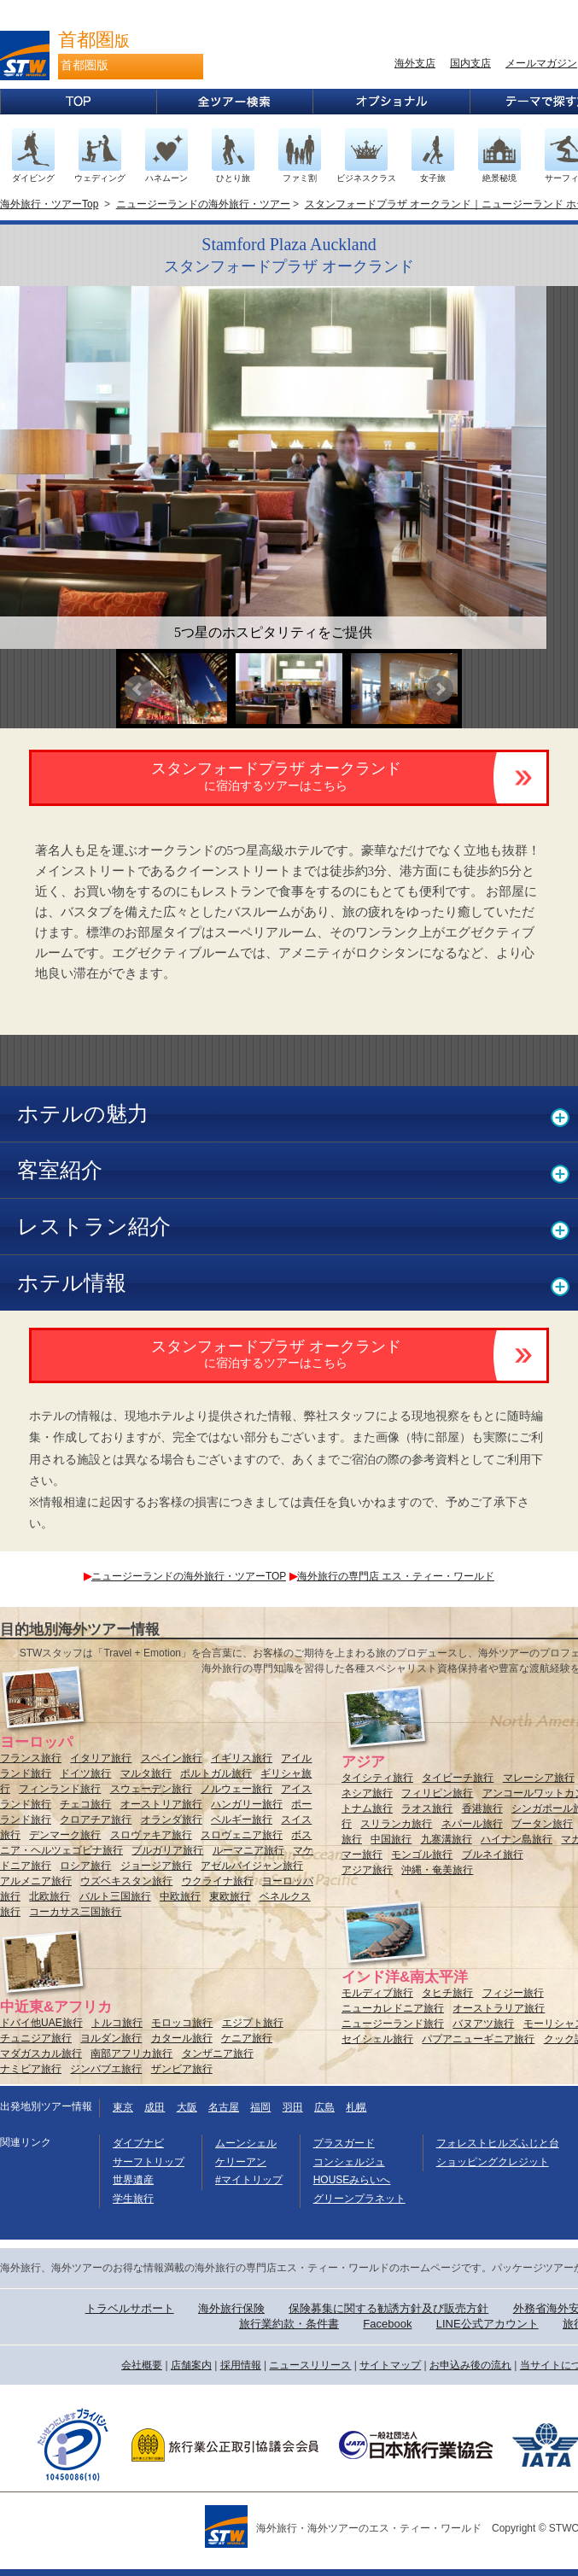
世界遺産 (133, 2180)
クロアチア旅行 (95, 1819)
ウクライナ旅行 (218, 1881)
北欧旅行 (49, 1896)
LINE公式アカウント (487, 2323)
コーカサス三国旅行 (75, 1912)
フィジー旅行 (513, 1993)
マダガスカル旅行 (41, 2053)
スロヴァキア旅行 (151, 1835)
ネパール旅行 (472, 1824)
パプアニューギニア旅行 (478, 2039)
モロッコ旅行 (182, 2023)
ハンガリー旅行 (247, 1804)
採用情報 (240, 2365)
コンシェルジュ (349, 2162)
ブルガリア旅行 (167, 1850)
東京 (123, 2107)
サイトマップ (390, 2365)
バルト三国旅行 (115, 1896)
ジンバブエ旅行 (106, 2069)
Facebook (387, 2323)
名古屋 (223, 2107)
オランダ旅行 (171, 1819)
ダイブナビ (138, 2143)
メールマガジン (541, 63)
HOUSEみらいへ (352, 2180)
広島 (324, 2107)
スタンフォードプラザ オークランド (276, 776)
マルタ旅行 (146, 1773)
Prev (138, 689)
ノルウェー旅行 (236, 1789)
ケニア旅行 (246, 2038)
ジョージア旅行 (156, 1866)
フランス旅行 (30, 1758)
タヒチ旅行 (447, 1993)
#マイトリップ (249, 2180)
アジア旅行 (367, 1870)
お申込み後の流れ (470, 2365)
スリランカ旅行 (396, 1824)
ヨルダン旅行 (111, 2038)
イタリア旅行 (100, 1758)
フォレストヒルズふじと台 (497, 2143)
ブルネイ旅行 (492, 1854)
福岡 (260, 2107)
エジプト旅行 (252, 2023)
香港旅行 (482, 1808)
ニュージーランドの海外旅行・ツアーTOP (185, 1576)
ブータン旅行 (542, 1824)
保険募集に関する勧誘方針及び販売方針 (388, 2308)
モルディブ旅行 (377, 1993)
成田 (154, 2107)
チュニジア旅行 (36, 2038)
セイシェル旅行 (377, 2039)
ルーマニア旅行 (248, 1850)
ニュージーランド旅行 (393, 2024)
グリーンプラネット (359, 2199)
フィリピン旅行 (437, 1793)
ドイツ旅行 (85, 1773)
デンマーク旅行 (65, 1835)
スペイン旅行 (171, 1758)
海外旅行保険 (231, 2308)
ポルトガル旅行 (216, 1773)
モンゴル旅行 (421, 1854)
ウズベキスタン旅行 (126, 1881)
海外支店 (414, 63)
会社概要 (141, 2365)
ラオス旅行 (426, 1808)
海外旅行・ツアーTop (49, 204)
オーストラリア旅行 (498, 2008)
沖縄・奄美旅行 (437, 1870)
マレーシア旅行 (539, 1778)
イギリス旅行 (241, 1758)
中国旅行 (391, 1839)
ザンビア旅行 (182, 2069)
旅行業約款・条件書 (289, 2323)
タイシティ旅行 (377, 1778)
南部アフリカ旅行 (131, 2053)
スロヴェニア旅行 (242, 1835)
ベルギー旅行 (241, 1819)
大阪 (187, 2107)
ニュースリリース (310, 2365)
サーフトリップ (148, 2162)
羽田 (293, 2107)
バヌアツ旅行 (483, 2024)
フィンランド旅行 (60, 1789)
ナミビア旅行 (30, 2069)
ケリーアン (240, 2162)
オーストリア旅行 (161, 1804)
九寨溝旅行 (446, 1839)
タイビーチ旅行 (457, 1778)
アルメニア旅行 (36, 1881)
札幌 (356, 2107)
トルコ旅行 (117, 2023)
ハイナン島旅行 (516, 1839)
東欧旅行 (229, 1896)
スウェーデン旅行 (151, 1789)
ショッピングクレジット (492, 2162)
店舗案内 (191, 2365)
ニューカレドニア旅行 (393, 2008)
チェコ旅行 (85, 1804)
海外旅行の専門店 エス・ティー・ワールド (391, 1576)
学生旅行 (133, 2199)
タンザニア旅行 (218, 2053)
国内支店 (470, 63)
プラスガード (344, 2143)
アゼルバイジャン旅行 (252, 1866)
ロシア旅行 (85, 1866)
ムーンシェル (246, 2143)
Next (439, 689)
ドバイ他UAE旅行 (41, 2023)
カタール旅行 (182, 2038)
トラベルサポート (129, 2308)
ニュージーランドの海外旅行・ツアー (203, 204)
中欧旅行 (180, 1896)
